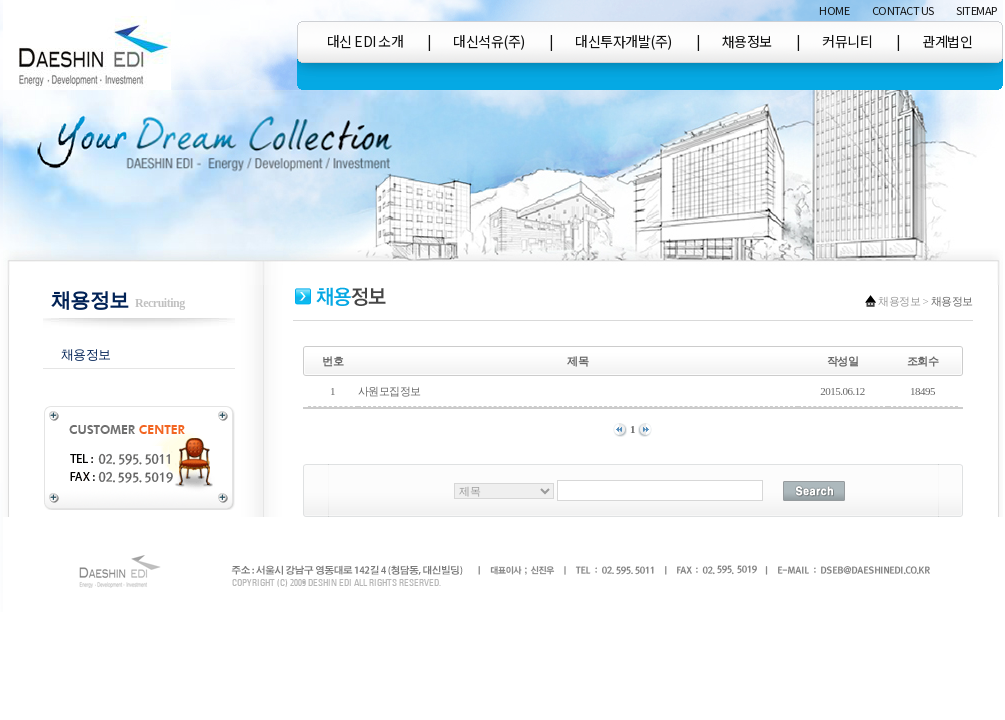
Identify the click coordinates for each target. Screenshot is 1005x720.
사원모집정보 (390, 391)
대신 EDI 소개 (365, 41)
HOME (834, 10)
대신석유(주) (489, 41)
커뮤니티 (847, 41)
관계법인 (947, 41)
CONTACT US (903, 10)
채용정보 (747, 41)
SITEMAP (976, 10)
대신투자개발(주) (623, 41)
